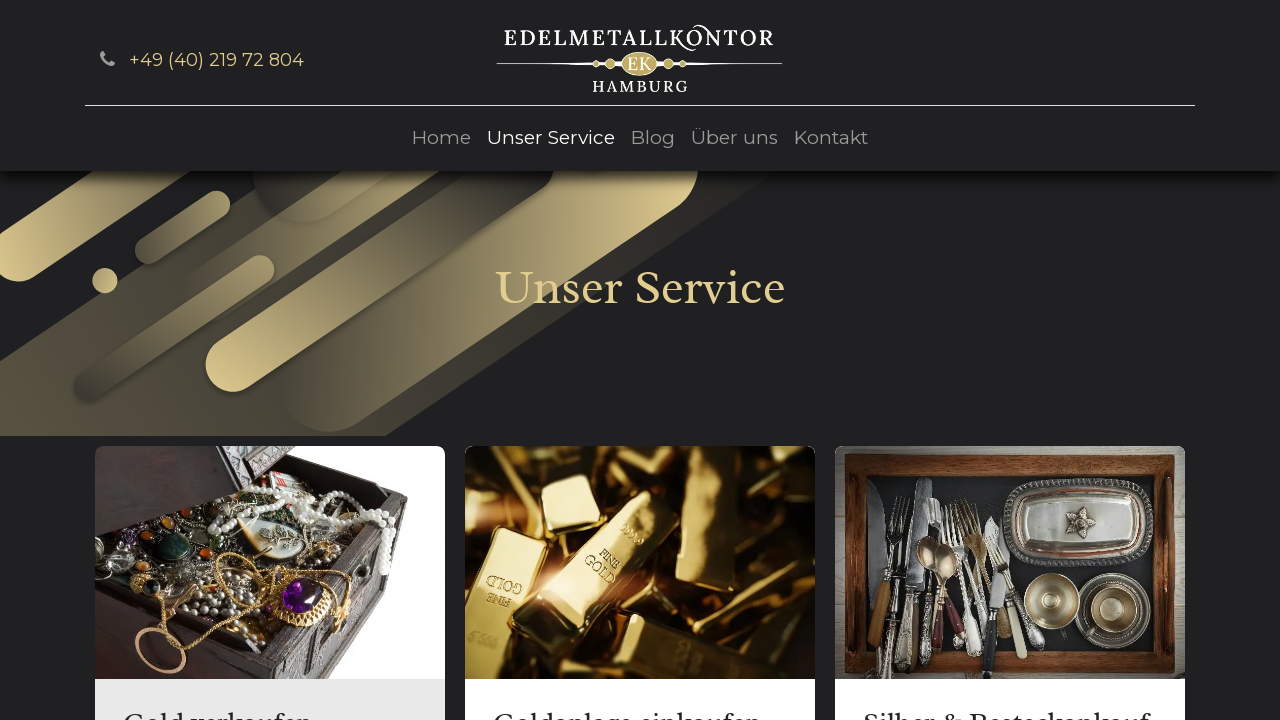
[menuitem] (441, 138)
